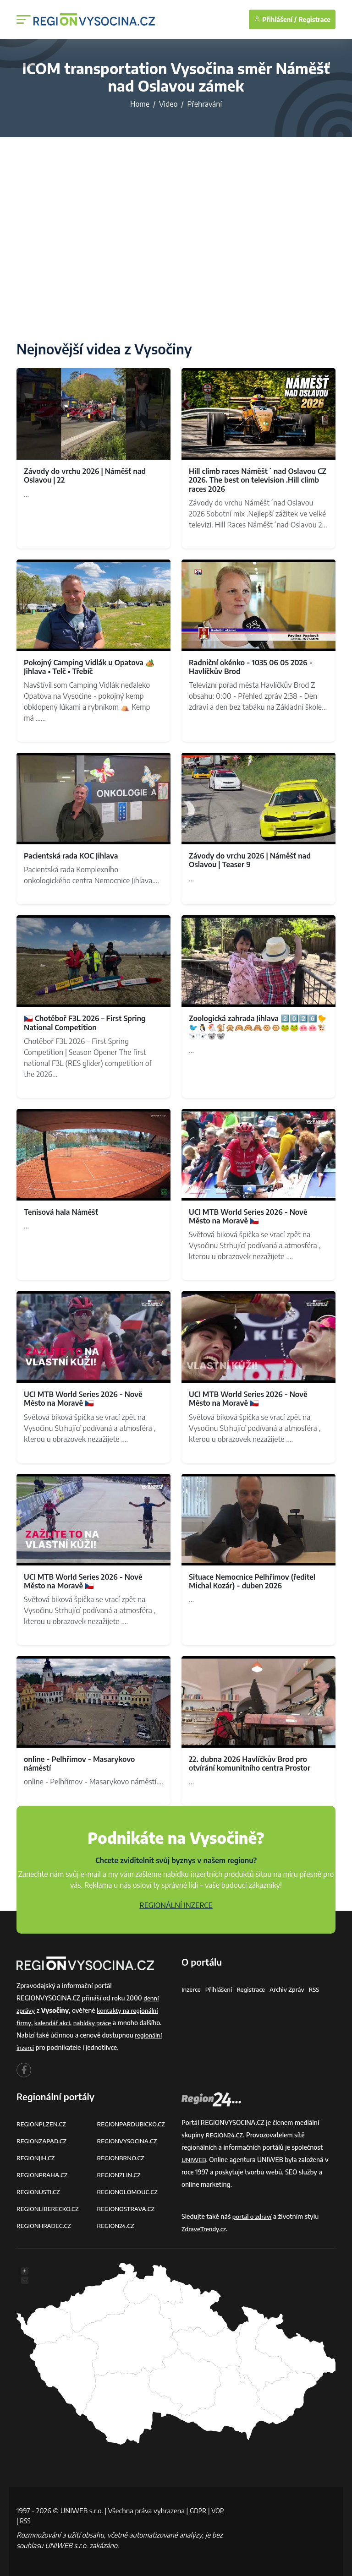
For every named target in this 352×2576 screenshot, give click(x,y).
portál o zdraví (253, 2216)
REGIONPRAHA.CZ (43, 2175)
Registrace (314, 19)
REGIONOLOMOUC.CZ (129, 2192)
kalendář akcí (54, 2023)
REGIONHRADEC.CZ (45, 2225)
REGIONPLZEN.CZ (42, 2124)
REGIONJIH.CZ (36, 2158)
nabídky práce (96, 2023)
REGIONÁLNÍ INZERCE (176, 1905)
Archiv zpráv (292, 1989)
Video (168, 104)
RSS (320, 1989)
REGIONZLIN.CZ (120, 2175)
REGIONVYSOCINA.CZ (129, 2141)
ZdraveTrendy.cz (205, 2229)
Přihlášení (220, 1989)
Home (139, 104)
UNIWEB (195, 2159)
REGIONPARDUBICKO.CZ (133, 2124)
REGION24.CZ (117, 2225)
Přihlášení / (275, 19)
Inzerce (192, 1989)
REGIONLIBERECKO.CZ (49, 2208)
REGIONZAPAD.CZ (43, 2141)
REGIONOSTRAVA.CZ (127, 2208)
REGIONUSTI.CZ (39, 2192)
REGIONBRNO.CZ (122, 2158)
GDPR (199, 2510)
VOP (23, 2520)
